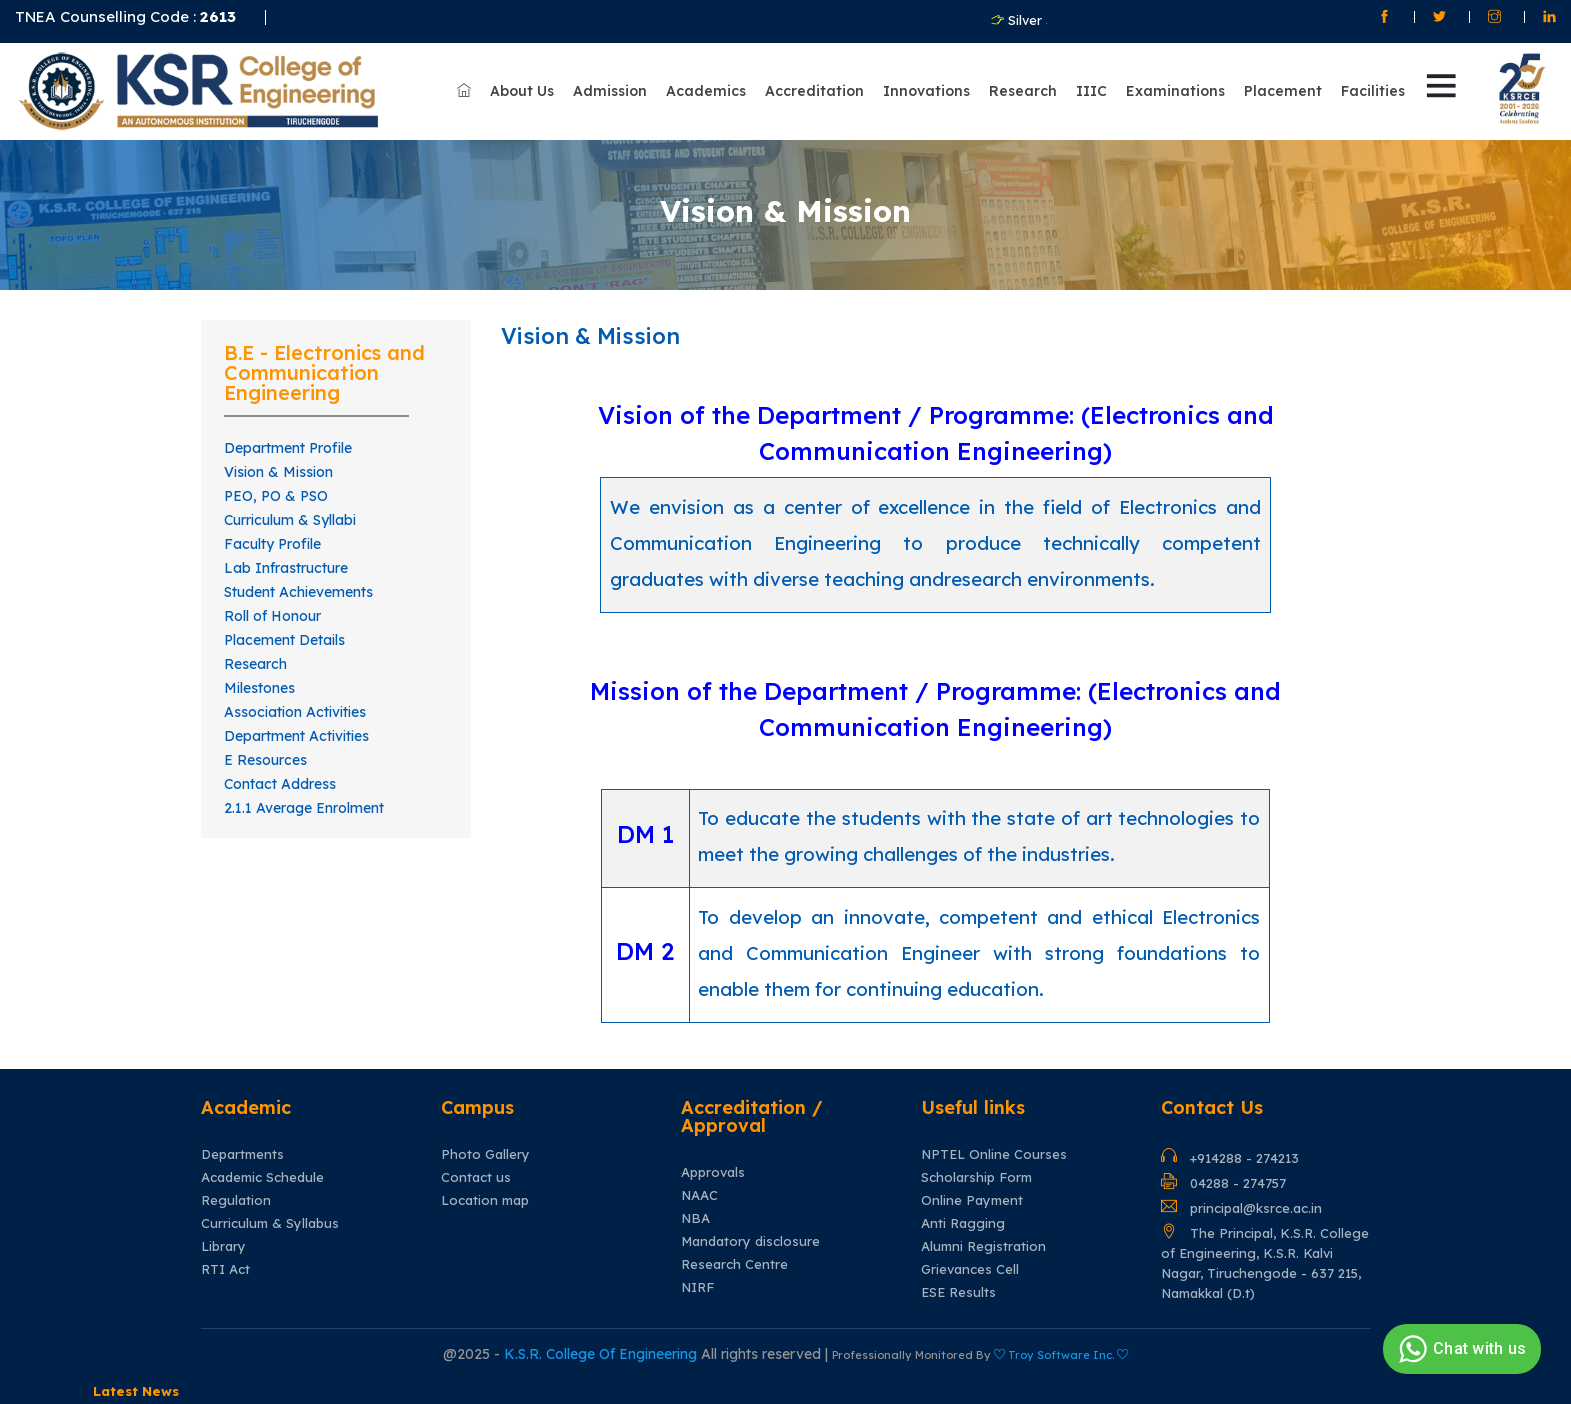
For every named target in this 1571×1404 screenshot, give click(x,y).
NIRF (697, 1287)
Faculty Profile (272, 544)
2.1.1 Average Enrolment (304, 808)
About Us (522, 91)
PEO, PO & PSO (276, 496)
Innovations (926, 91)
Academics (706, 91)
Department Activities (296, 736)
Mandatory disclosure (750, 1241)
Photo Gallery (485, 1154)
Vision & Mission (278, 472)
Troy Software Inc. (1061, 1355)
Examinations (1175, 91)
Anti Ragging (963, 1223)
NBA (695, 1218)
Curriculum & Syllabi (290, 520)
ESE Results (958, 1292)
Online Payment (972, 1200)
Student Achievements (298, 592)
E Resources (265, 760)
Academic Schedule (262, 1177)
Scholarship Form (976, 1177)
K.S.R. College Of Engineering (602, 1354)
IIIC (1091, 91)
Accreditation (814, 91)
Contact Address (280, 784)
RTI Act (225, 1269)
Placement (1283, 91)
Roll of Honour (272, 616)
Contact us (476, 1177)
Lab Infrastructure (286, 568)
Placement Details (284, 640)
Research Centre (734, 1264)
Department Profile (288, 448)
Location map (485, 1200)
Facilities (1373, 91)
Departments (242, 1154)
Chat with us (1459, 1349)
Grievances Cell (970, 1269)
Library (223, 1246)
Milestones (259, 688)
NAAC (699, 1195)
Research (1023, 91)
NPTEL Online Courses (994, 1154)
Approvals (713, 1172)
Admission (610, 91)
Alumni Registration (983, 1246)
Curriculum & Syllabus (270, 1223)
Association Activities (295, 712)
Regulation (236, 1200)
